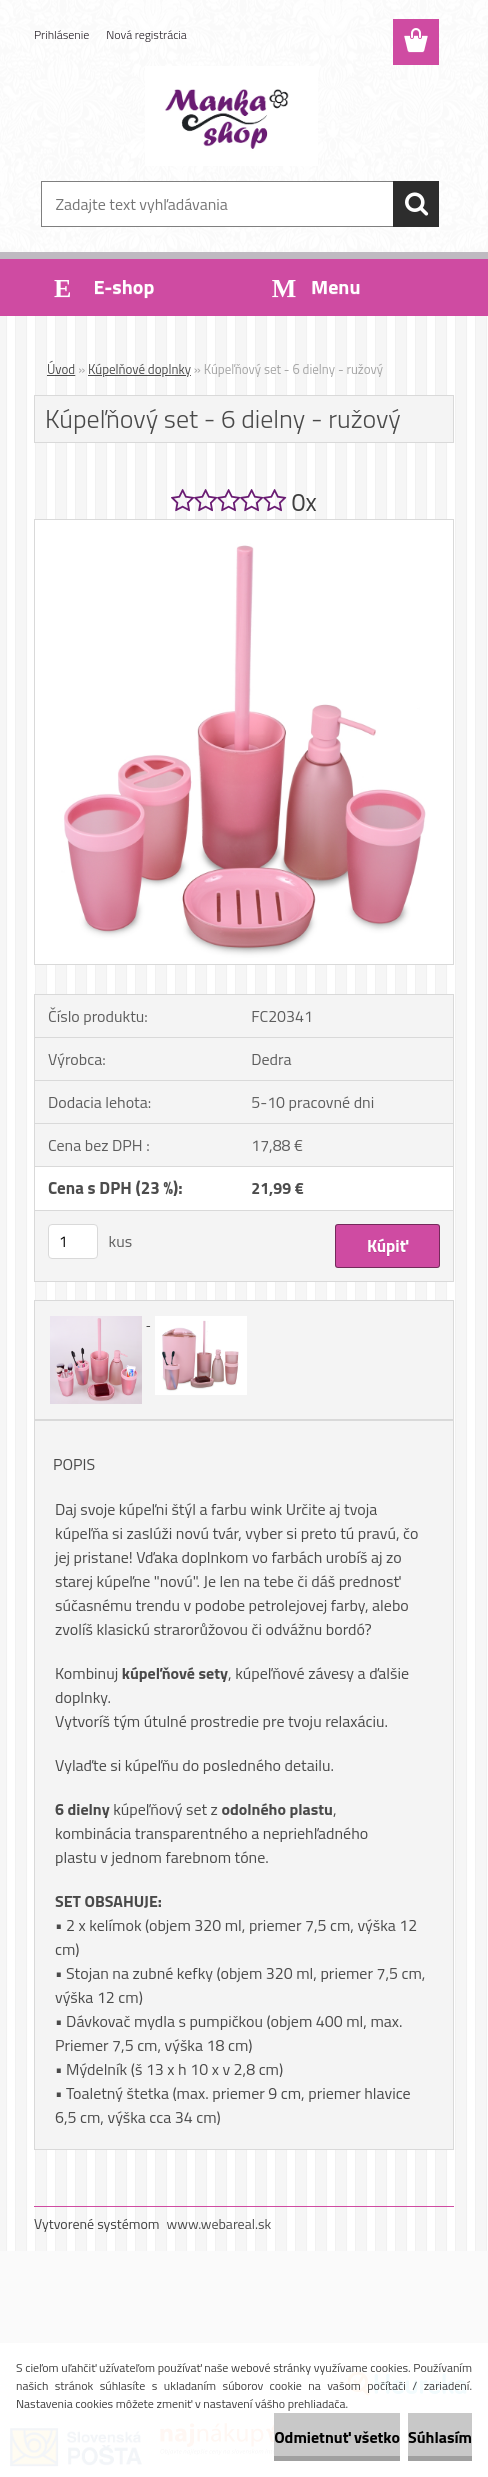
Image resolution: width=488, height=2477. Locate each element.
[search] (416, 204)
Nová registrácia (146, 34)
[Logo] (231, 116)
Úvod (61, 369)
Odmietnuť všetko (337, 2437)
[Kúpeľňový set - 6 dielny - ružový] (244, 528)
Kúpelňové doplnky (139, 369)
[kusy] (73, 1241)
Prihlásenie (61, 34)
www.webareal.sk (219, 2223)
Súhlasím (440, 2437)
